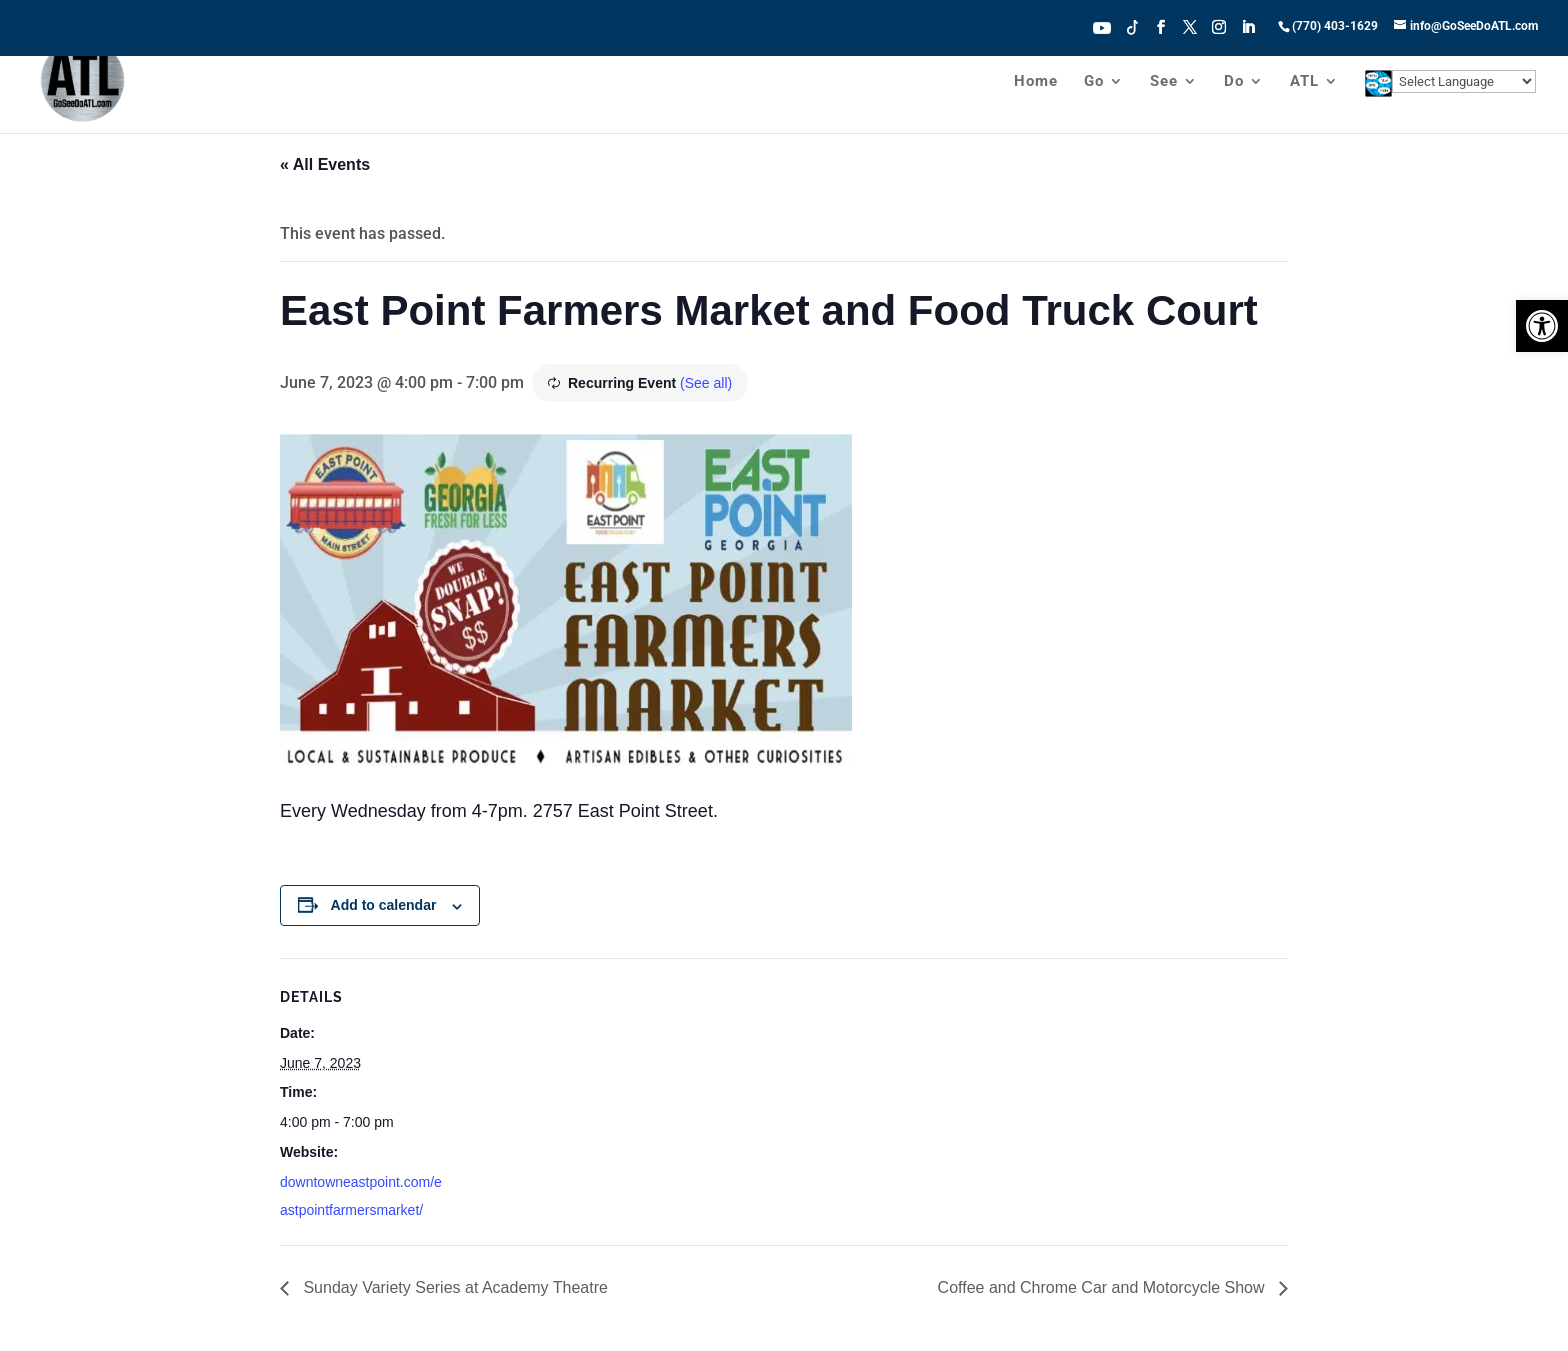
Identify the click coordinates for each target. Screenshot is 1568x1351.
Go (1094, 82)
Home (1036, 82)
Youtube (1102, 26)
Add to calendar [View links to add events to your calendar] (384, 905)
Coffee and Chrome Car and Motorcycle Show (1103, 1287)
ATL (1304, 82)
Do (1234, 82)
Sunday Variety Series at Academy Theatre (453, 1287)
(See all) (706, 383)
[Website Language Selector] (1464, 81)
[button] (1542, 326)
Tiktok (1133, 26)
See (1164, 82)
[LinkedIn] (1248, 33)
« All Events (325, 164)
